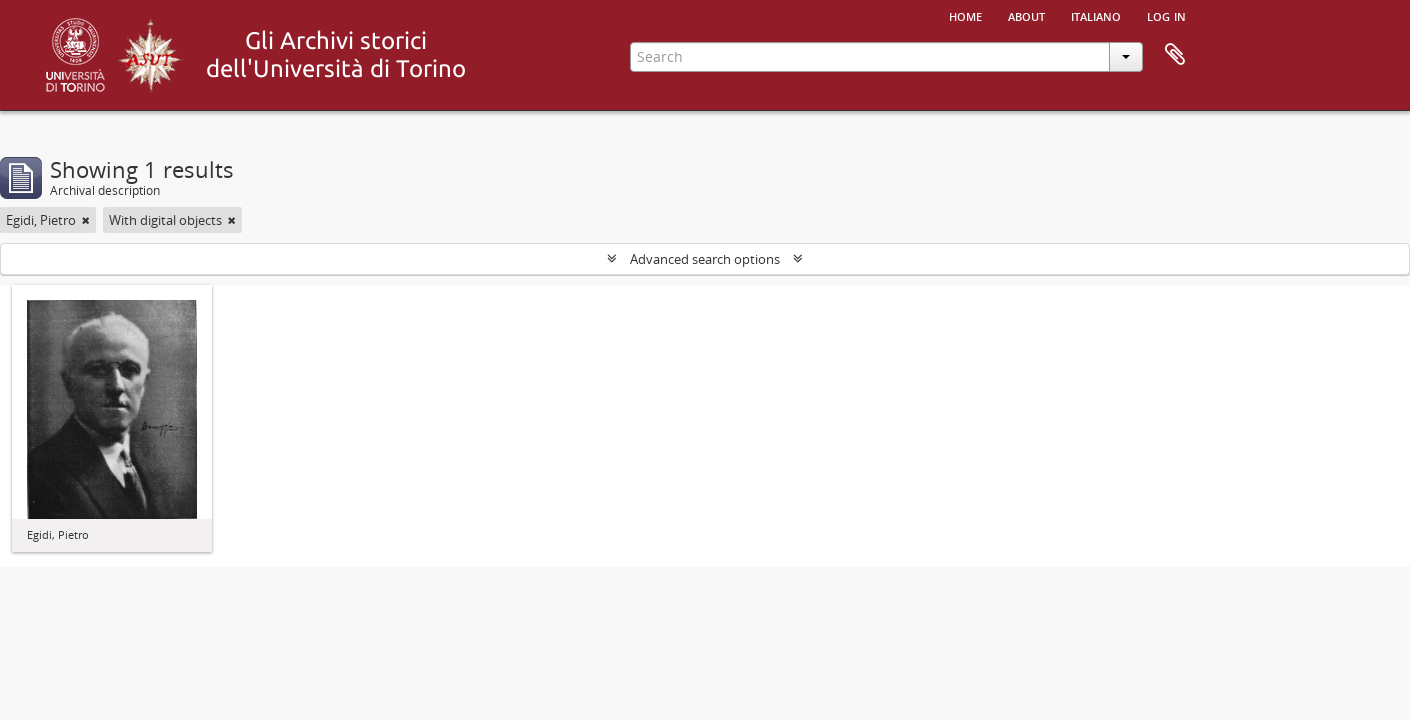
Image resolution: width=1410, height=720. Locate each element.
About (1026, 15)
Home (965, 15)
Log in (1166, 15)
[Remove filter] (86, 220)
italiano (1096, 15)
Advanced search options (705, 259)
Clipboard (1175, 55)
